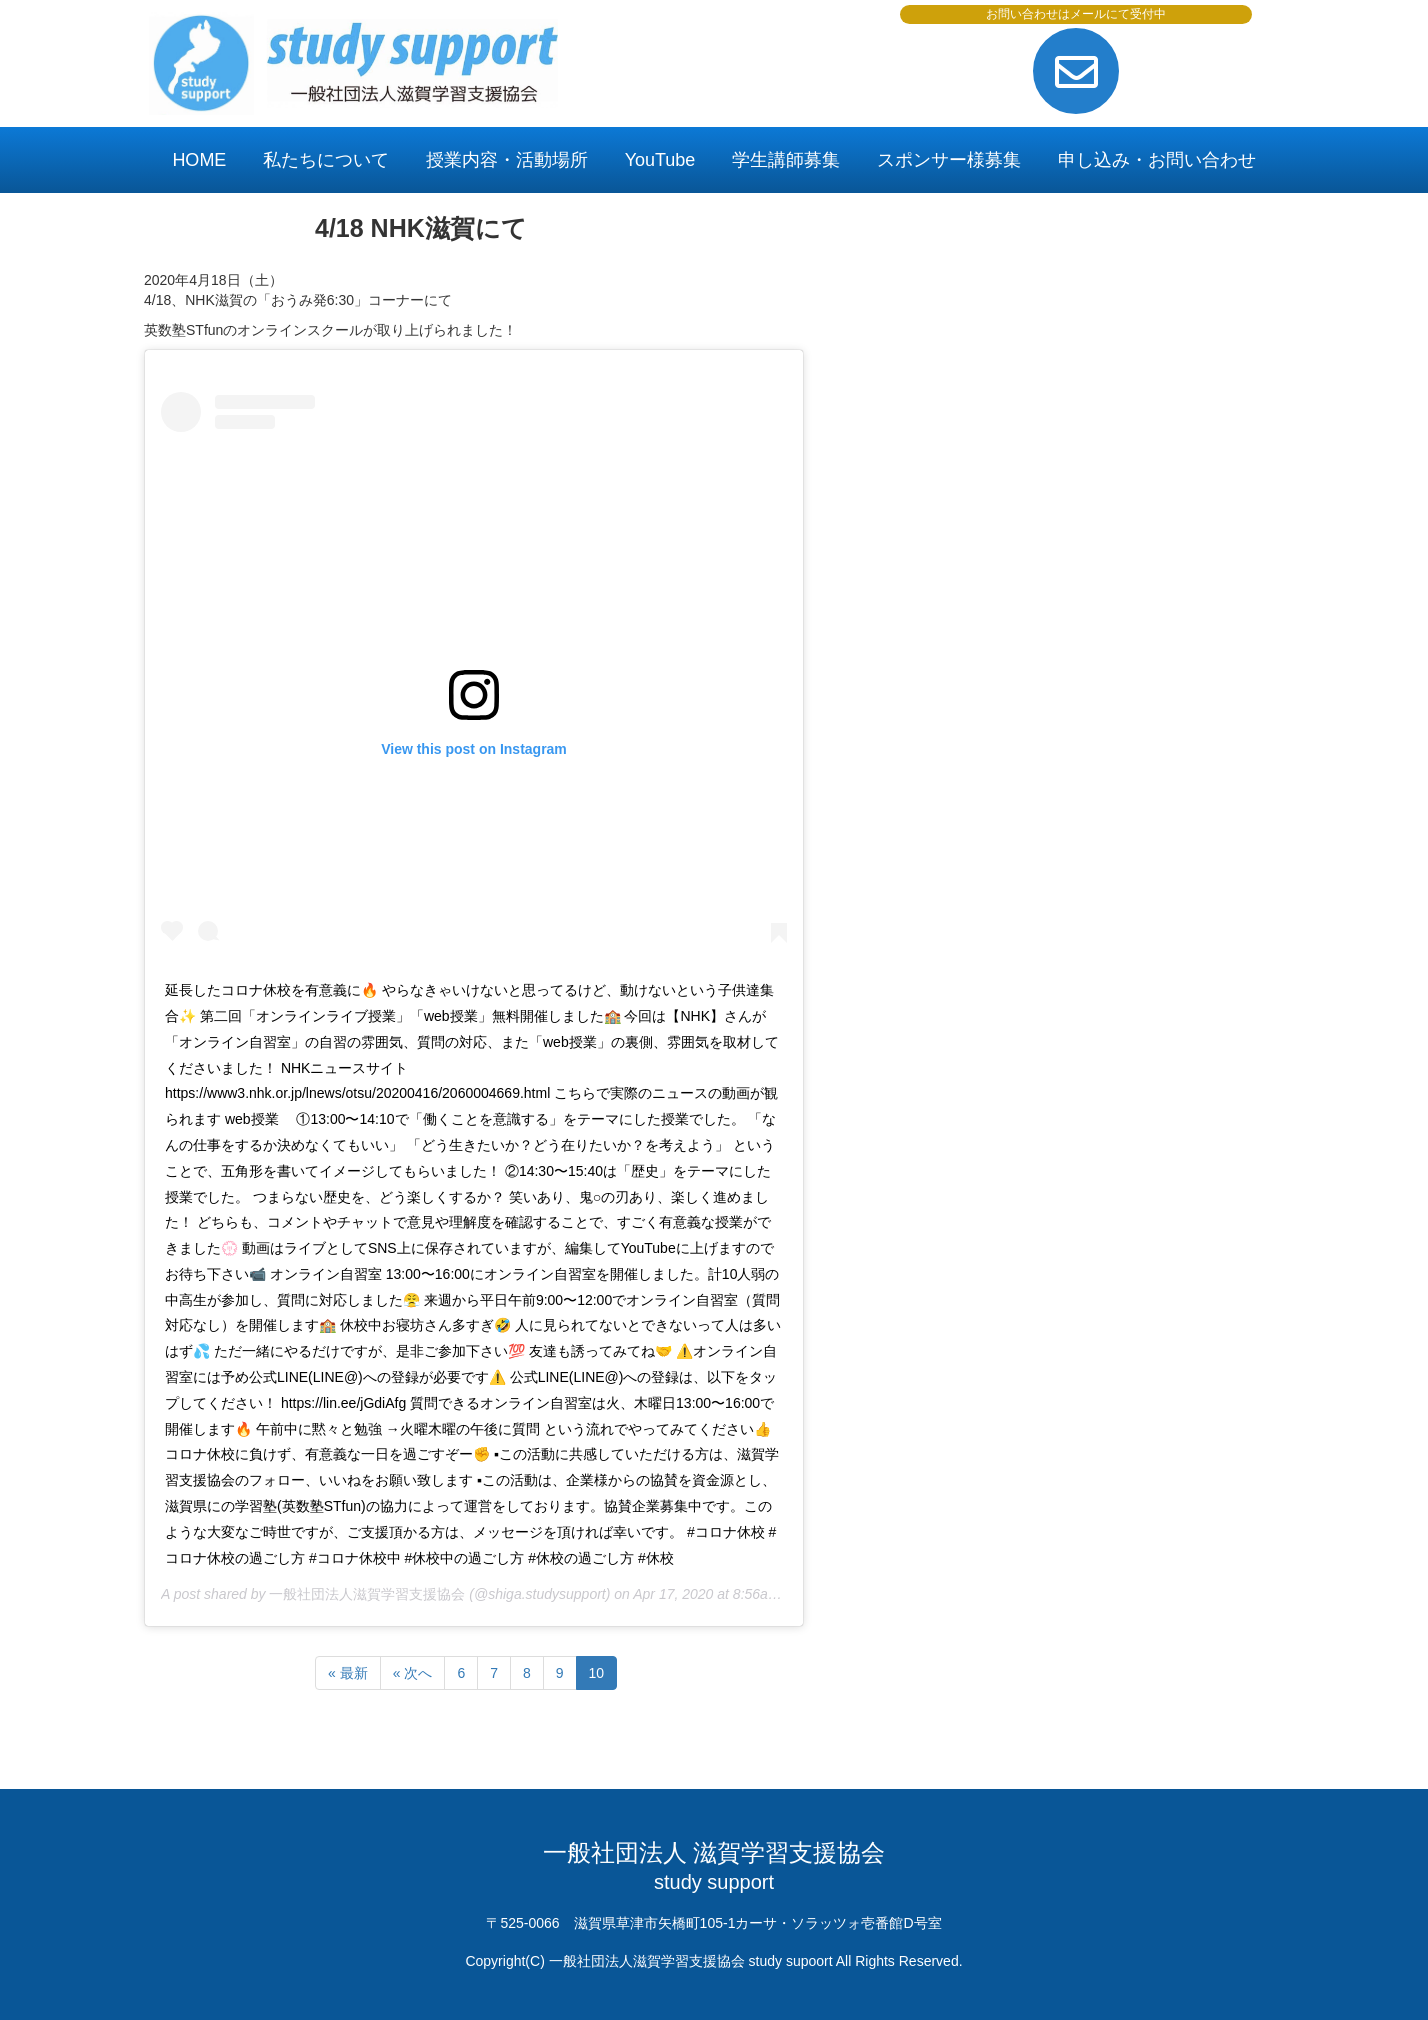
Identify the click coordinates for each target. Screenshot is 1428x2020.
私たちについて (326, 160)
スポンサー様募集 (949, 160)
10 (597, 1673)
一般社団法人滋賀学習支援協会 (367, 1594)
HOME (199, 160)
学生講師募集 (786, 160)
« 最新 (348, 1673)
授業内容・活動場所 (507, 160)
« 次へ (413, 1673)
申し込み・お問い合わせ (1157, 160)
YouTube (660, 160)
